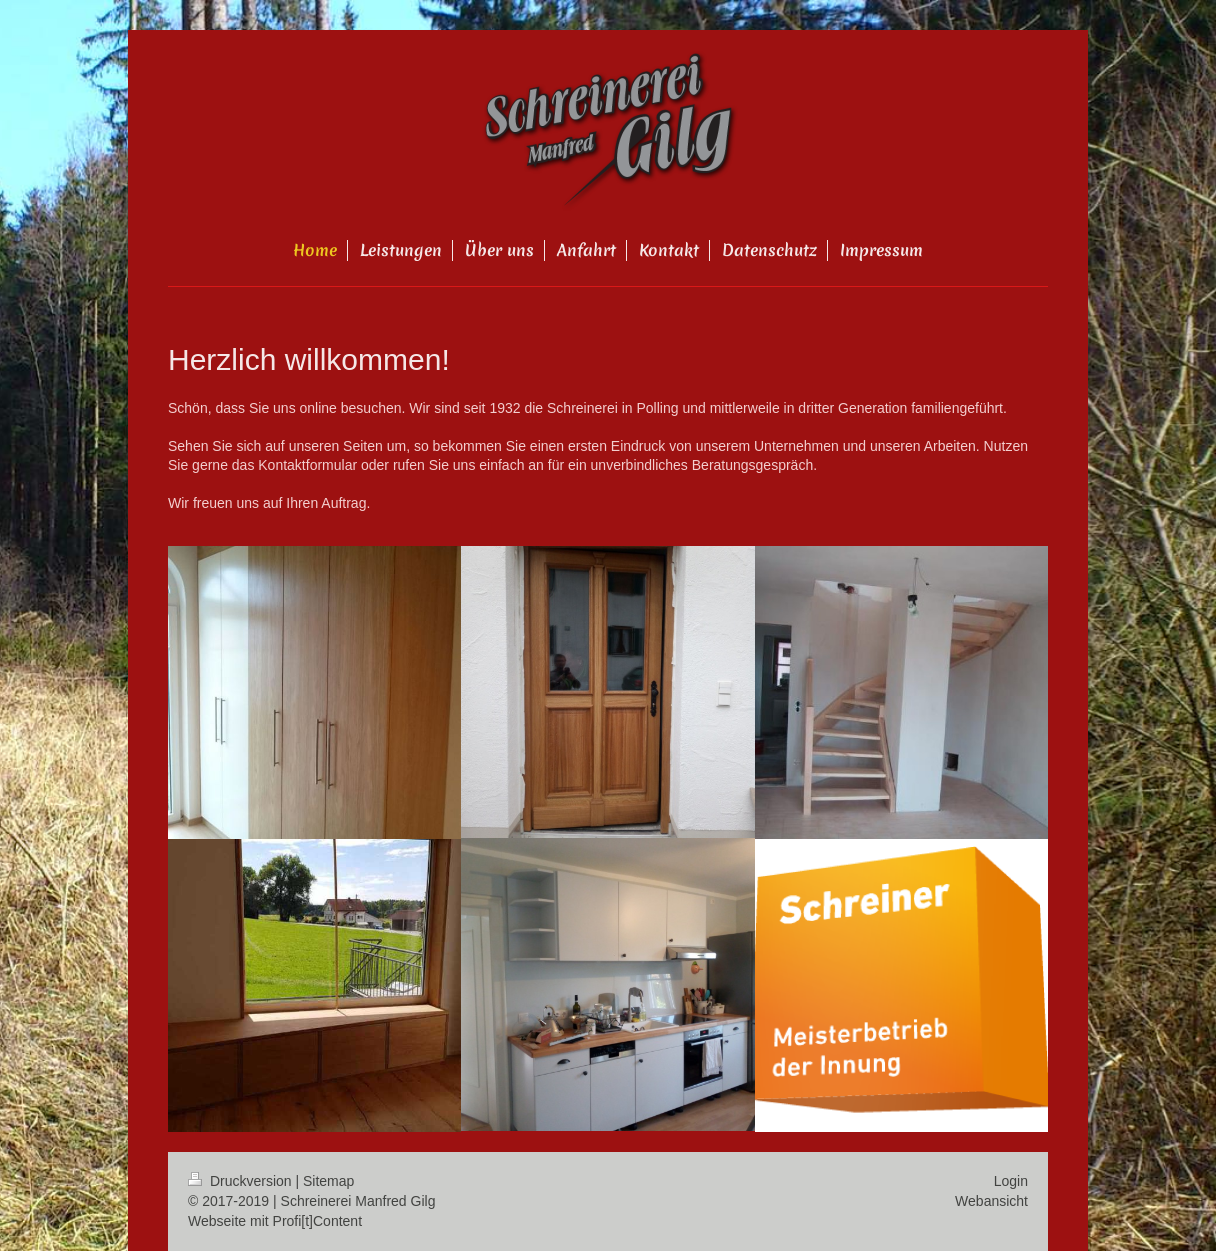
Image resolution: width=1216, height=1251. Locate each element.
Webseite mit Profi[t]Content (275, 1221)
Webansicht (991, 1201)
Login (1011, 1181)
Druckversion (241, 1181)
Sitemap (328, 1181)
